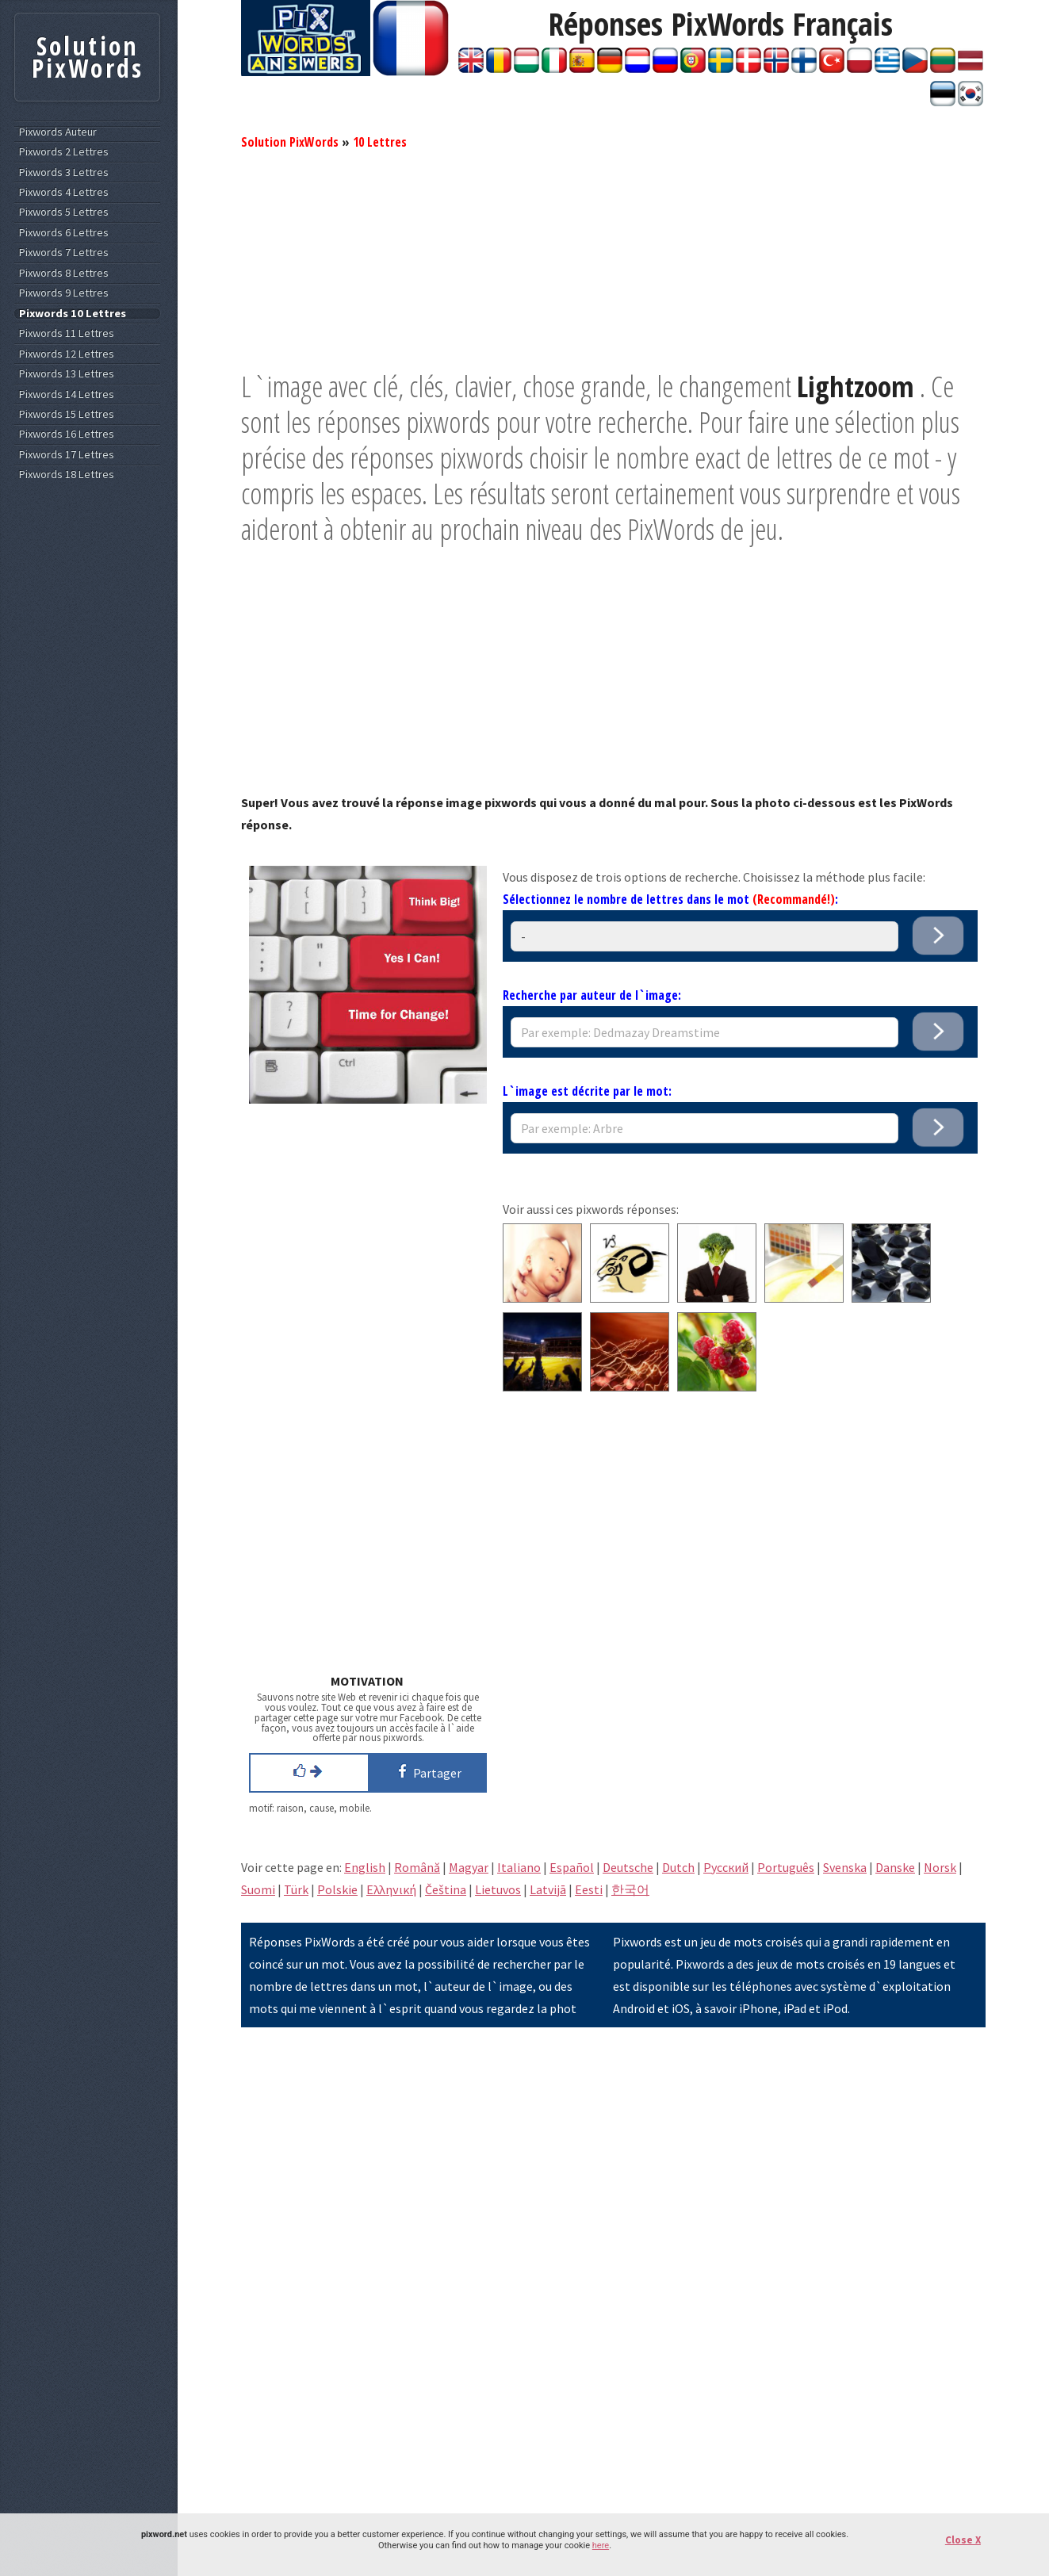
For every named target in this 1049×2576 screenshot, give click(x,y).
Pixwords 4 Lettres (64, 192)
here (600, 2545)
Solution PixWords (290, 142)
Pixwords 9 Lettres (64, 293)
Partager (426, 1771)
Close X (963, 2540)
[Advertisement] (613, 258)
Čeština (445, 1889)
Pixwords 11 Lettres (66, 333)
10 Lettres (380, 142)
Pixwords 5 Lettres (64, 212)
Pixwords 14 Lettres (66, 394)
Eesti (589, 1889)
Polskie (337, 1889)
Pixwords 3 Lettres (64, 172)
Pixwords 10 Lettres (72, 313)
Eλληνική (391, 1889)
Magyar (468, 1867)
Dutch (678, 1867)
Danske (895, 1867)
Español (571, 1867)
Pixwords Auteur (58, 132)
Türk (296, 1889)
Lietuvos (498, 1889)
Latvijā (548, 1889)
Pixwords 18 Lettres (66, 474)
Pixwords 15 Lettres (66, 414)
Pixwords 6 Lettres (64, 233)
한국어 (630, 1889)
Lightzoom (855, 386)
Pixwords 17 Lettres (66, 455)
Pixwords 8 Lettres (64, 273)
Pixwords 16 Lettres (66, 434)
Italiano (519, 1867)
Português (785, 1867)
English (364, 1867)
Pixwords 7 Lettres (64, 252)
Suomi (258, 1889)
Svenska (845, 1867)
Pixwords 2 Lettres (64, 152)
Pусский (725, 1867)
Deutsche (628, 1867)
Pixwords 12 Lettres (66, 354)
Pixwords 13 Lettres (66, 374)
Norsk (940, 1867)
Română (417, 1867)
